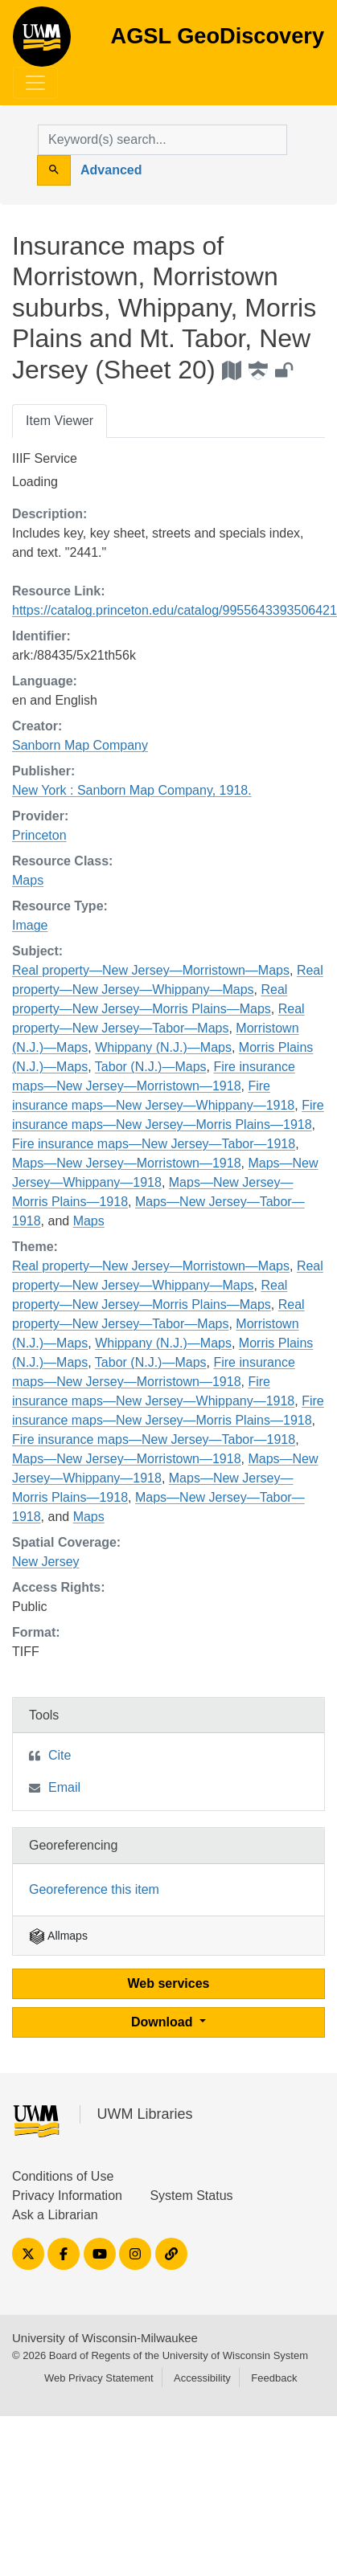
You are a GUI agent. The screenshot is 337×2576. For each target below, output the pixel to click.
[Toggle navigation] (35, 83)
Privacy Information (67, 2195)
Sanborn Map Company (80, 745)
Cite (59, 1755)
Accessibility (202, 2378)
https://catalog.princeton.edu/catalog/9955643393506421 (174, 610)
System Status (191, 2195)
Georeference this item (94, 1889)
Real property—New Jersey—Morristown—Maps (151, 970)
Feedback (274, 2378)
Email (64, 1787)
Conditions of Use (62, 2176)
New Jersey (46, 1561)
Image (29, 925)
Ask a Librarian (55, 2215)
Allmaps (58, 1935)
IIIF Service (44, 458)
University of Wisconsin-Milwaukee (105, 2338)
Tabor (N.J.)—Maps (151, 1066)
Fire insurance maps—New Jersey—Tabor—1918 (153, 1144)
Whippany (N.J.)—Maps (163, 1047)
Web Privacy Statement (99, 2378)
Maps (27, 880)
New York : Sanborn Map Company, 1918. (132, 790)
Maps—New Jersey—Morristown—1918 (126, 1163)
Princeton (39, 835)
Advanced (111, 170)
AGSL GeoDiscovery (42, 41)
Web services (169, 1983)
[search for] (162, 140)
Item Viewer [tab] (59, 420)
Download (163, 2022)
